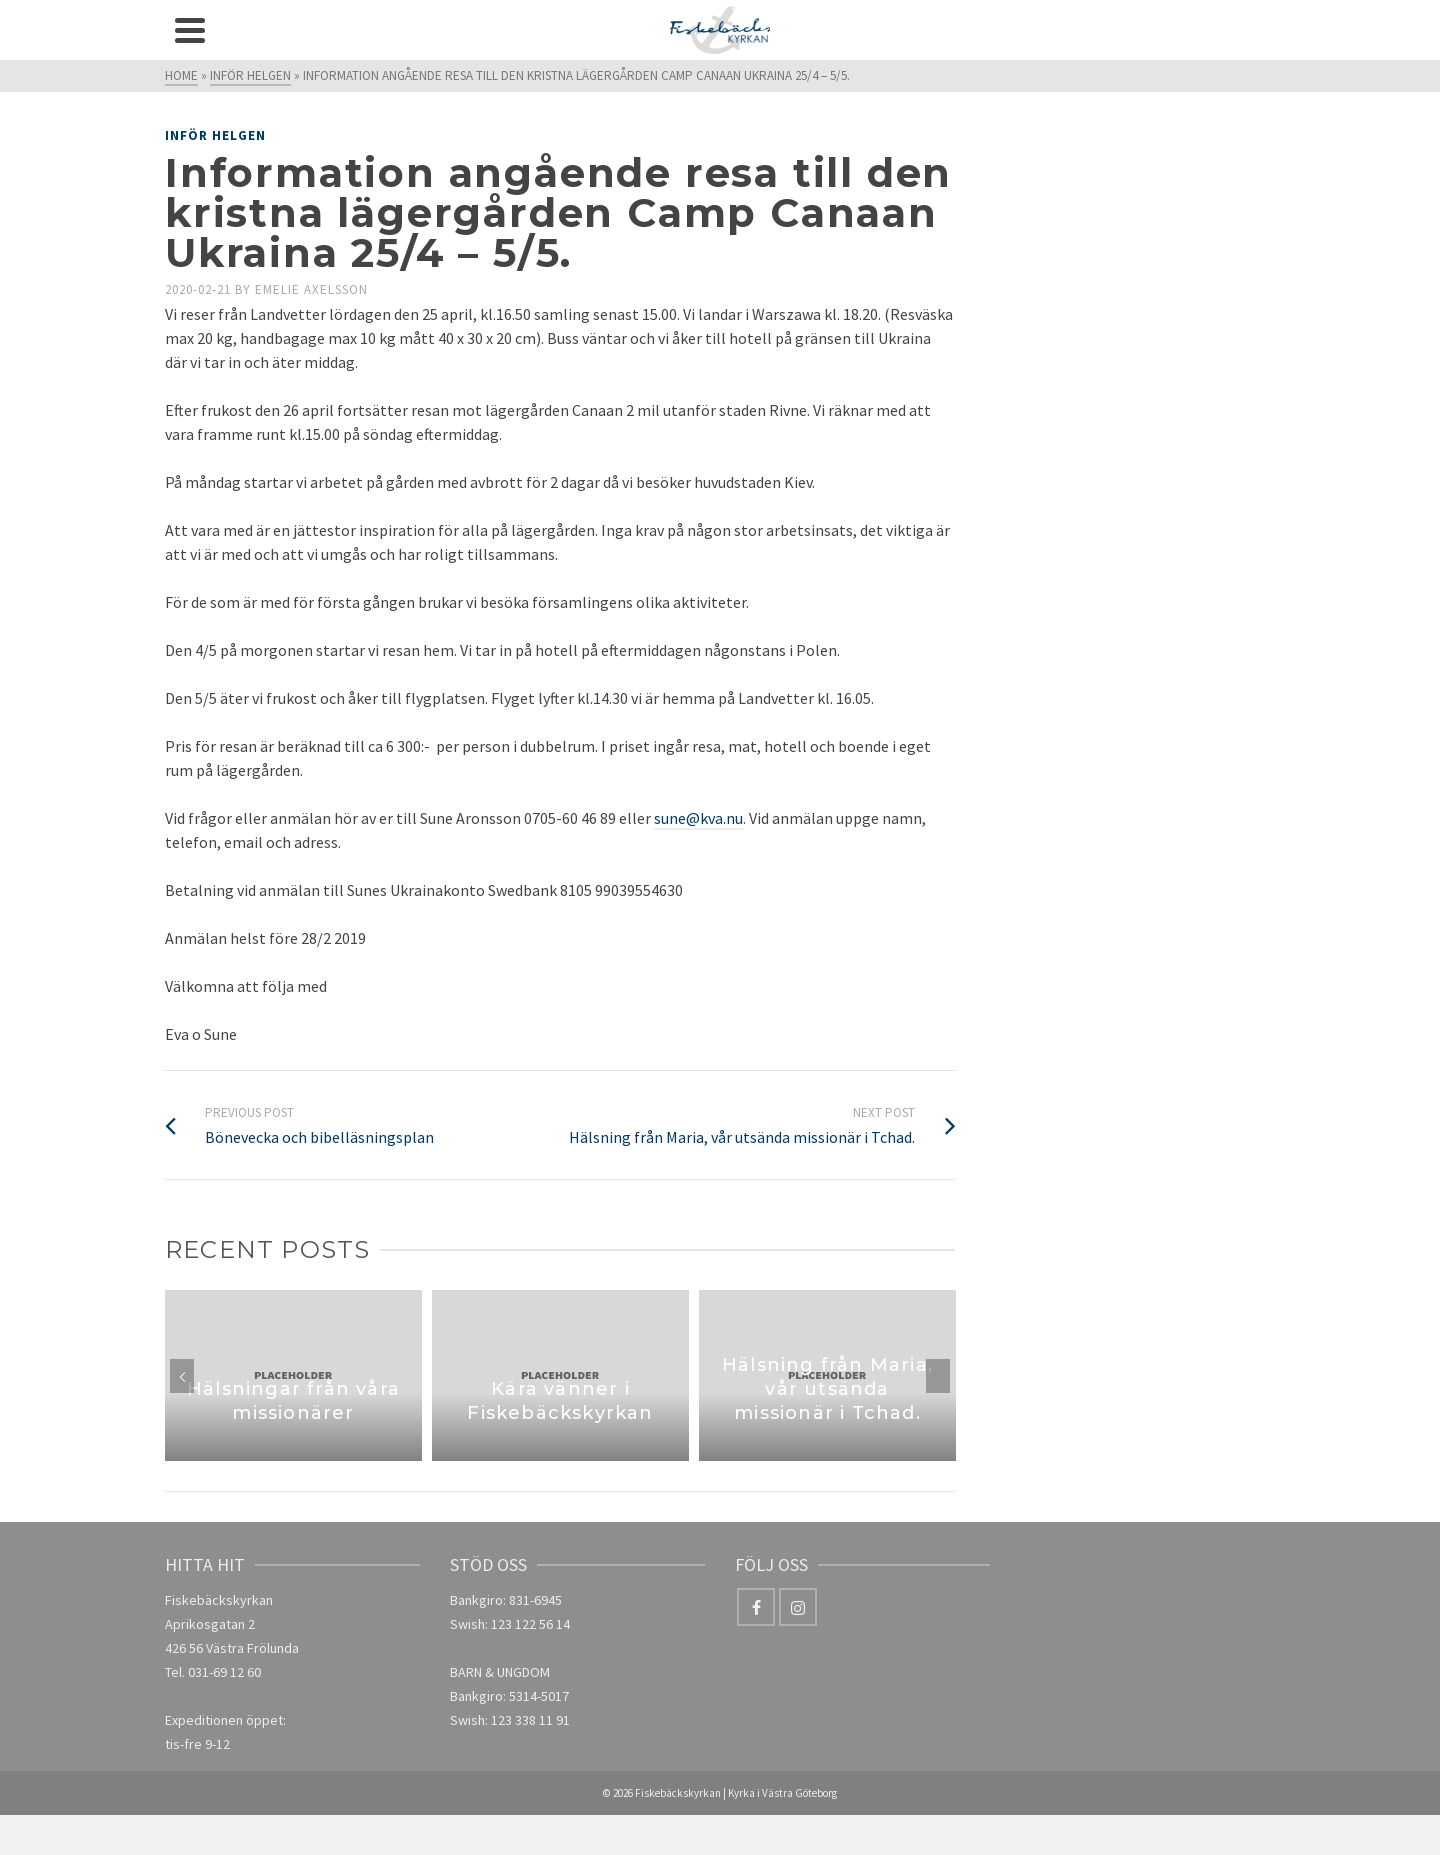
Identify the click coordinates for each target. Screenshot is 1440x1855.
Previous (182, 1376)
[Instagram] (798, 1607)
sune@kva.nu (698, 818)
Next (938, 1376)
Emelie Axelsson (311, 289)
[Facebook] (756, 1607)
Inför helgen (215, 135)
